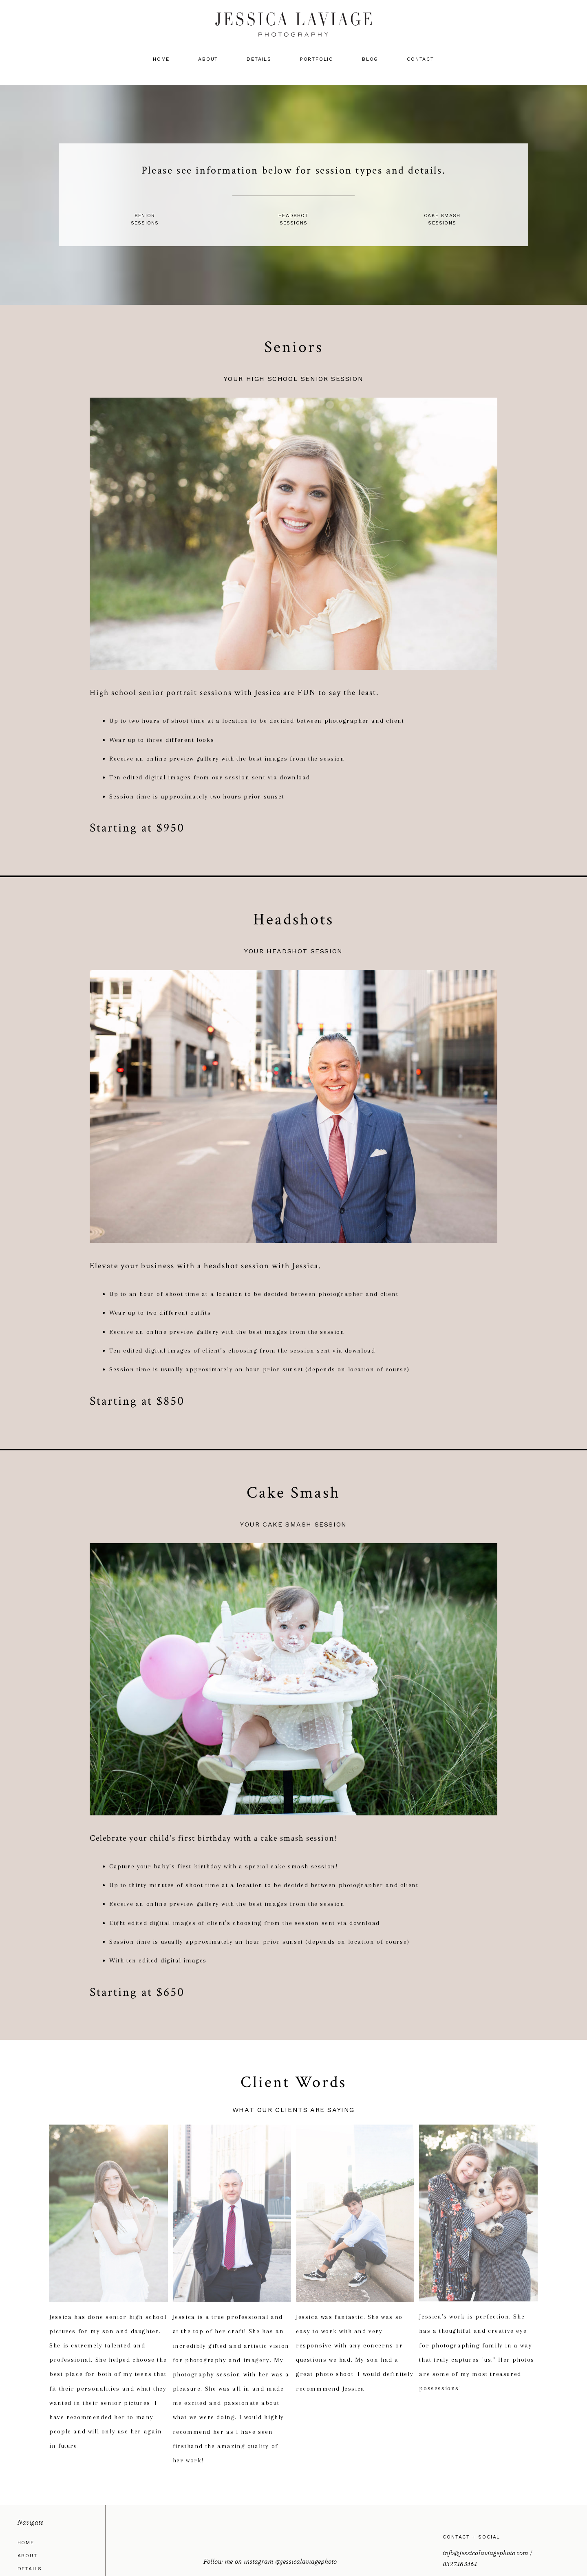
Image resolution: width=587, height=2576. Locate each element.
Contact (420, 59)
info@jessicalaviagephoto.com (485, 2553)
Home (161, 59)
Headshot (293, 215)
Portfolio (316, 59)
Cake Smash (442, 215)
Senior (145, 215)
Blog (370, 59)
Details (259, 59)
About (208, 59)
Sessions (145, 223)
